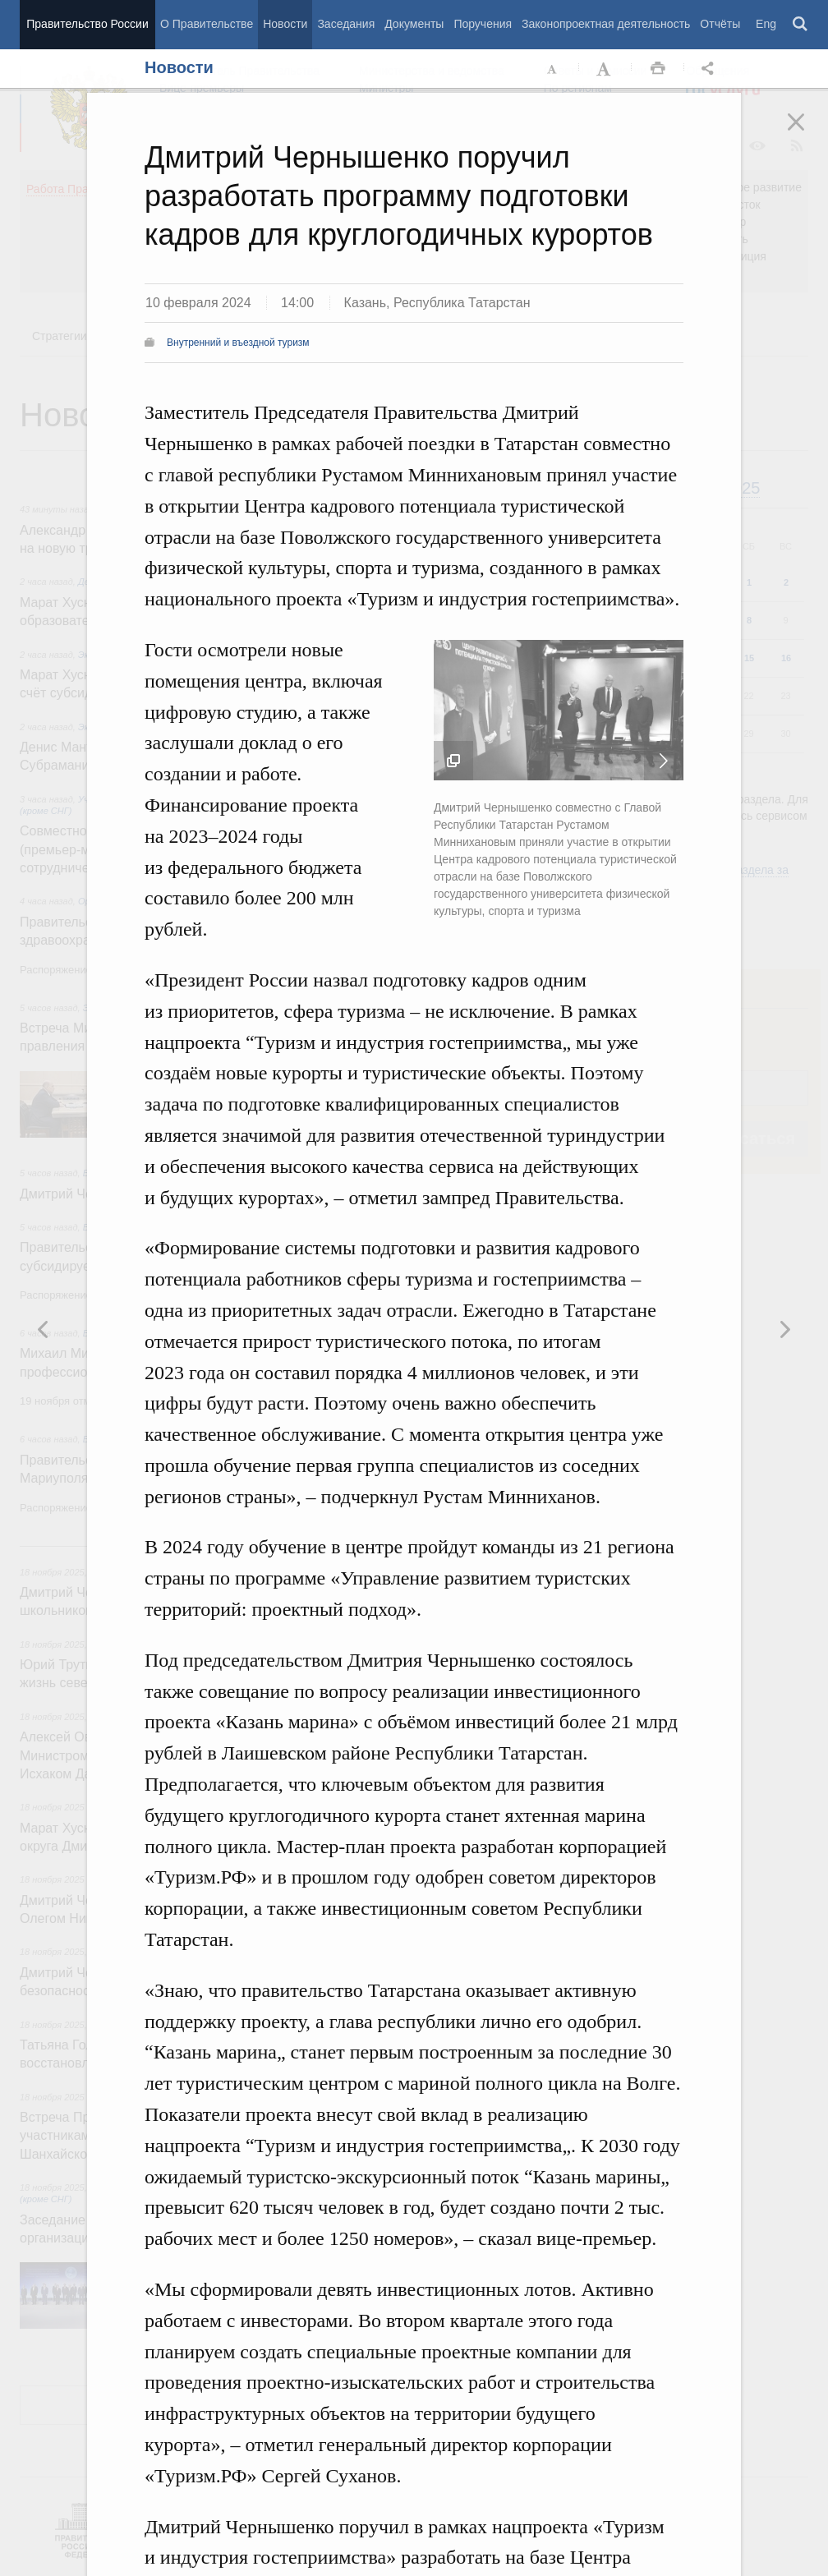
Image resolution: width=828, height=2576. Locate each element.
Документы (414, 23)
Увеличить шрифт (605, 69)
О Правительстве (206, 23)
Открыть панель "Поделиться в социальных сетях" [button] (710, 69)
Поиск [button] (801, 24)
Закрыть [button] (807, 133)
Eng (766, 23)
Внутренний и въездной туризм (238, 342)
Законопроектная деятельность (606, 23)
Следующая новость (663, 760)
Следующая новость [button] (43, 1329)
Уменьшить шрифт (553, 69)
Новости (285, 23)
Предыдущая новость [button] (784, 1329)
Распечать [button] (658, 69)
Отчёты (720, 23)
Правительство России (87, 23)
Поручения (482, 23)
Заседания (346, 23)
